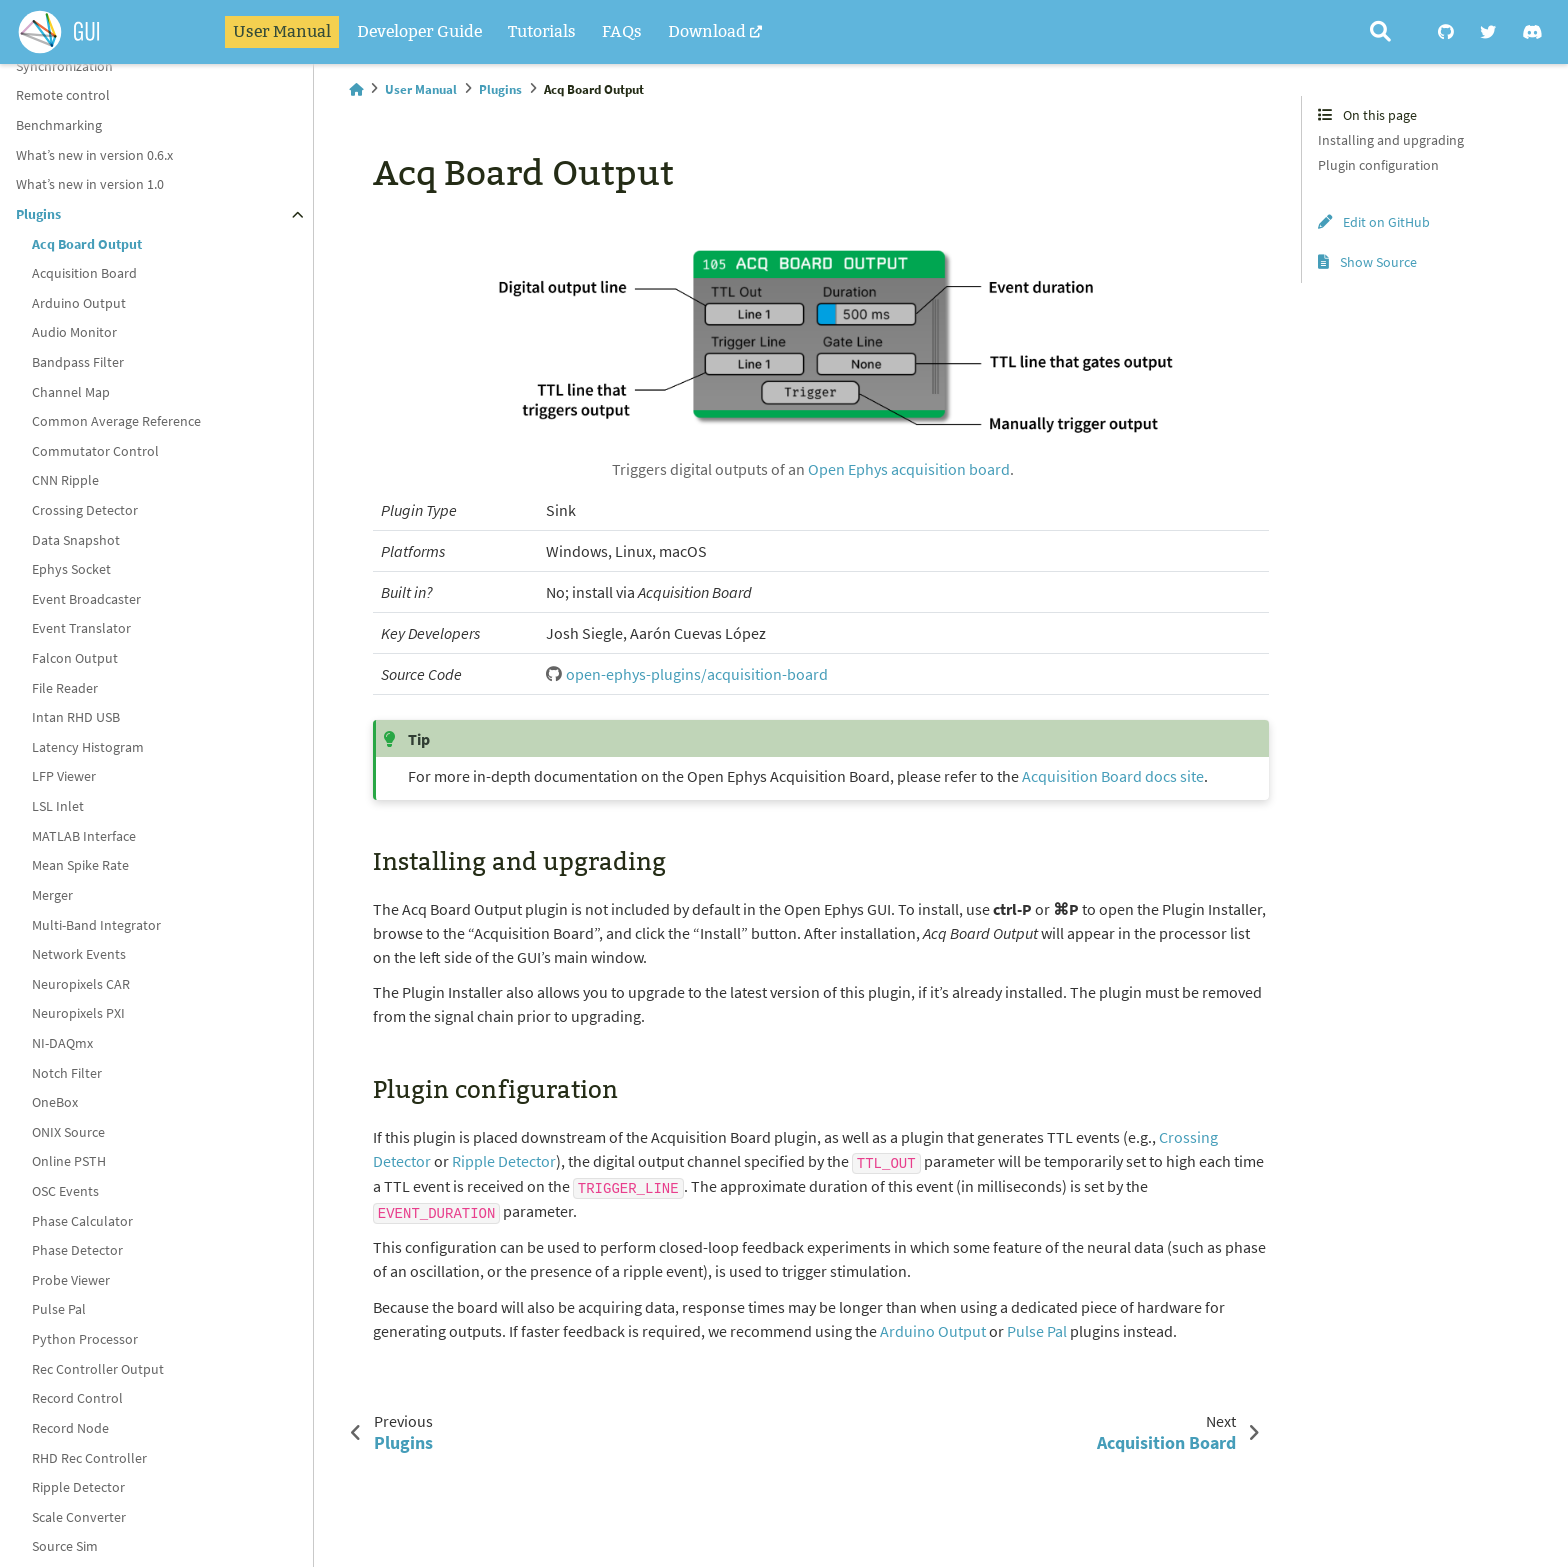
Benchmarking (59, 125)
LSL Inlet (58, 806)
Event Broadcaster (86, 599)
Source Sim (65, 1546)
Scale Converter (79, 1517)
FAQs (622, 31)
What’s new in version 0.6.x (94, 155)
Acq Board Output (87, 244)
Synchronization (64, 66)
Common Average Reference (116, 421)
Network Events (79, 954)
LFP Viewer (64, 776)
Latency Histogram (88, 747)
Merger (52, 895)
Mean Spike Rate (80, 865)
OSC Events (65, 1191)
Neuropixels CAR (81, 984)
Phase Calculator (82, 1221)
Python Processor (85, 1339)
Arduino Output (79, 303)
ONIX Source (68, 1132)
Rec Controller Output (98, 1369)
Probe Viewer (71, 1280)
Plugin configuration (1378, 165)
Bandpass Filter (78, 362)
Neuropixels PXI (78, 1013)
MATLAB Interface (84, 836)
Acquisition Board (84, 273)
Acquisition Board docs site (1113, 776)
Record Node (70, 1428)
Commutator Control (95, 451)
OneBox (55, 1102)
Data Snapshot (76, 540)
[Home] (356, 89)
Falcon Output (75, 658)
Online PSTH (69, 1161)
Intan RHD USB (76, 717)
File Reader (65, 688)
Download (707, 31)
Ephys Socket (71, 569)
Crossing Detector (85, 510)
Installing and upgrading (1391, 140)
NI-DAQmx (62, 1043)
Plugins (38, 214)
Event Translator (81, 628)
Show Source (1367, 262)
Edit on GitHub (1374, 222)
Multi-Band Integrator (96, 925)
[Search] (1380, 32)
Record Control (77, 1398)
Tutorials (542, 31)
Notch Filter (67, 1073)
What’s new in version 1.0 (90, 184)
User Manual (282, 31)
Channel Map (71, 392)
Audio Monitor (74, 332)
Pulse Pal (59, 1309)
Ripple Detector (78, 1487)
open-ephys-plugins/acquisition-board (697, 674)
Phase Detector (77, 1250)
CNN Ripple (65, 480)
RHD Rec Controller (89, 1458)
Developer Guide (419, 31)
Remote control (63, 95)
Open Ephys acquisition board (909, 469)
